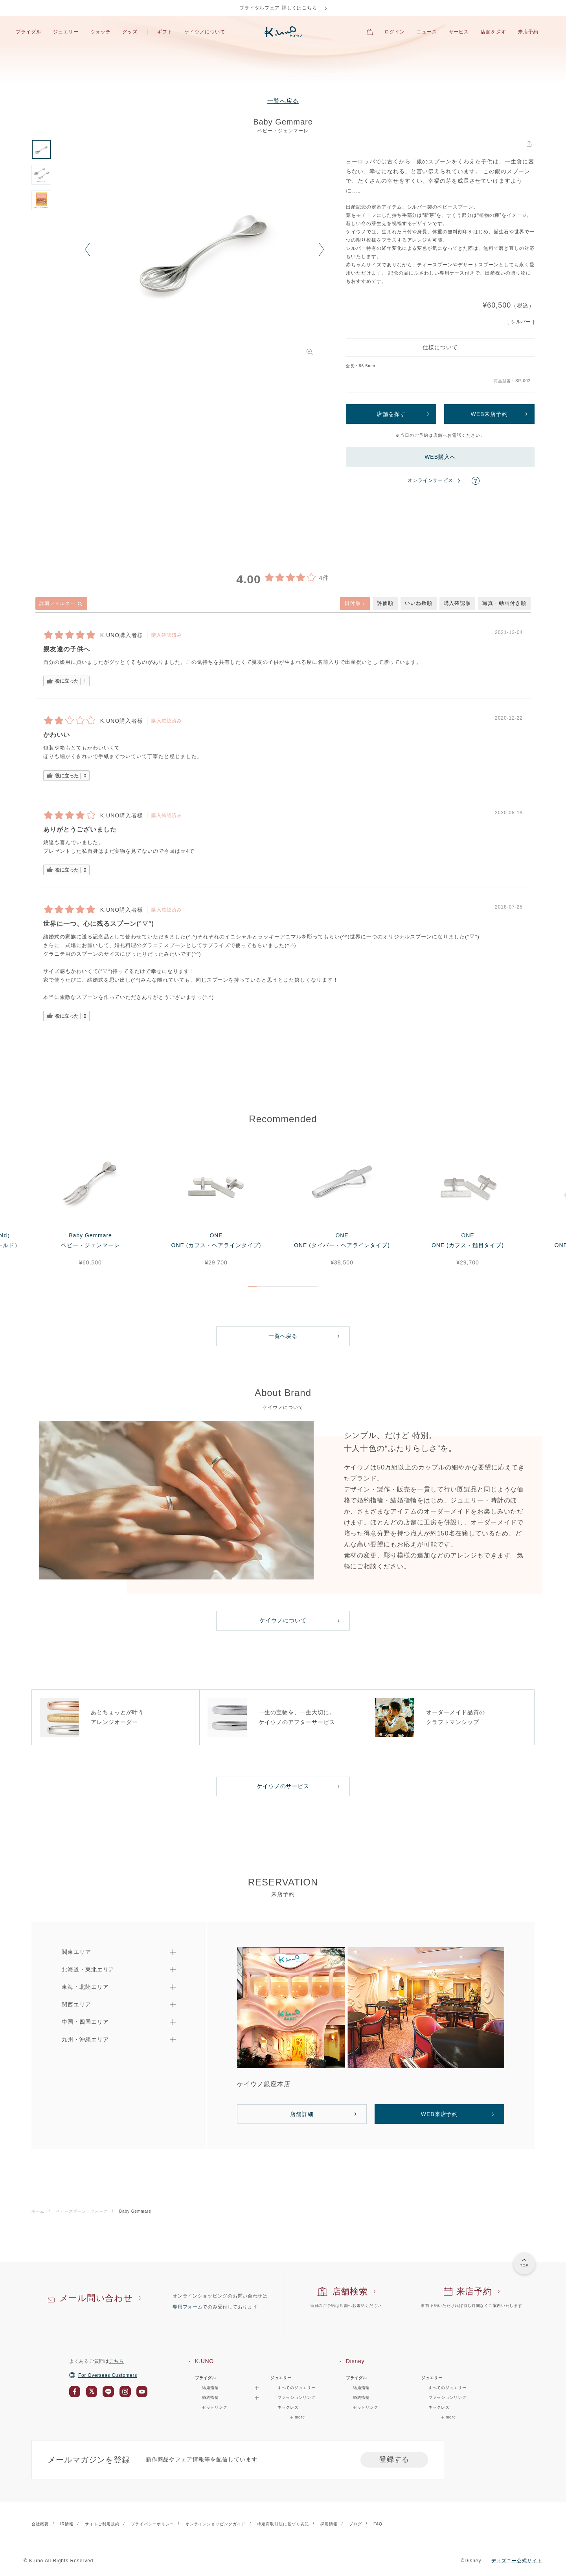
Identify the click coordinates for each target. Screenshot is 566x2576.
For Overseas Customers (103, 2375)
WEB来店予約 (489, 414)
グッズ (130, 32)
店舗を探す (493, 32)
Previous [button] (87, 249)
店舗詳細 (302, 2114)
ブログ (355, 2524)
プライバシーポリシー (152, 2524)
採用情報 (329, 2524)
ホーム (37, 2211)
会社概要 (40, 2524)
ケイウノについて (204, 32)
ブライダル (28, 32)
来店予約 (528, 32)
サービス (459, 32)
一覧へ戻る (283, 100)
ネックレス (288, 2407)
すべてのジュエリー (296, 2387)
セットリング (214, 2407)
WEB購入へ (440, 457)
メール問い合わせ (96, 2298)
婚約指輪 (361, 2397)
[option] (204, 249)
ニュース (427, 32)
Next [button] (321, 249)
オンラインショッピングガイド (216, 2524)
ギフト (165, 32)
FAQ (377, 2524)
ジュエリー (66, 32)
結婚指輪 (361, 2387)
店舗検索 (350, 2291)
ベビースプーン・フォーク (82, 2211)
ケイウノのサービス (283, 1786)
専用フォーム (187, 2307)
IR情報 (67, 2524)
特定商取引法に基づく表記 (283, 2524)
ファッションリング (296, 2397)
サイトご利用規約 (102, 2524)
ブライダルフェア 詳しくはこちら (278, 8)
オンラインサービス (431, 480)
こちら (116, 2361)
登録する (394, 2459)
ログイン (394, 32)
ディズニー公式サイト (516, 2560)
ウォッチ (100, 32)
